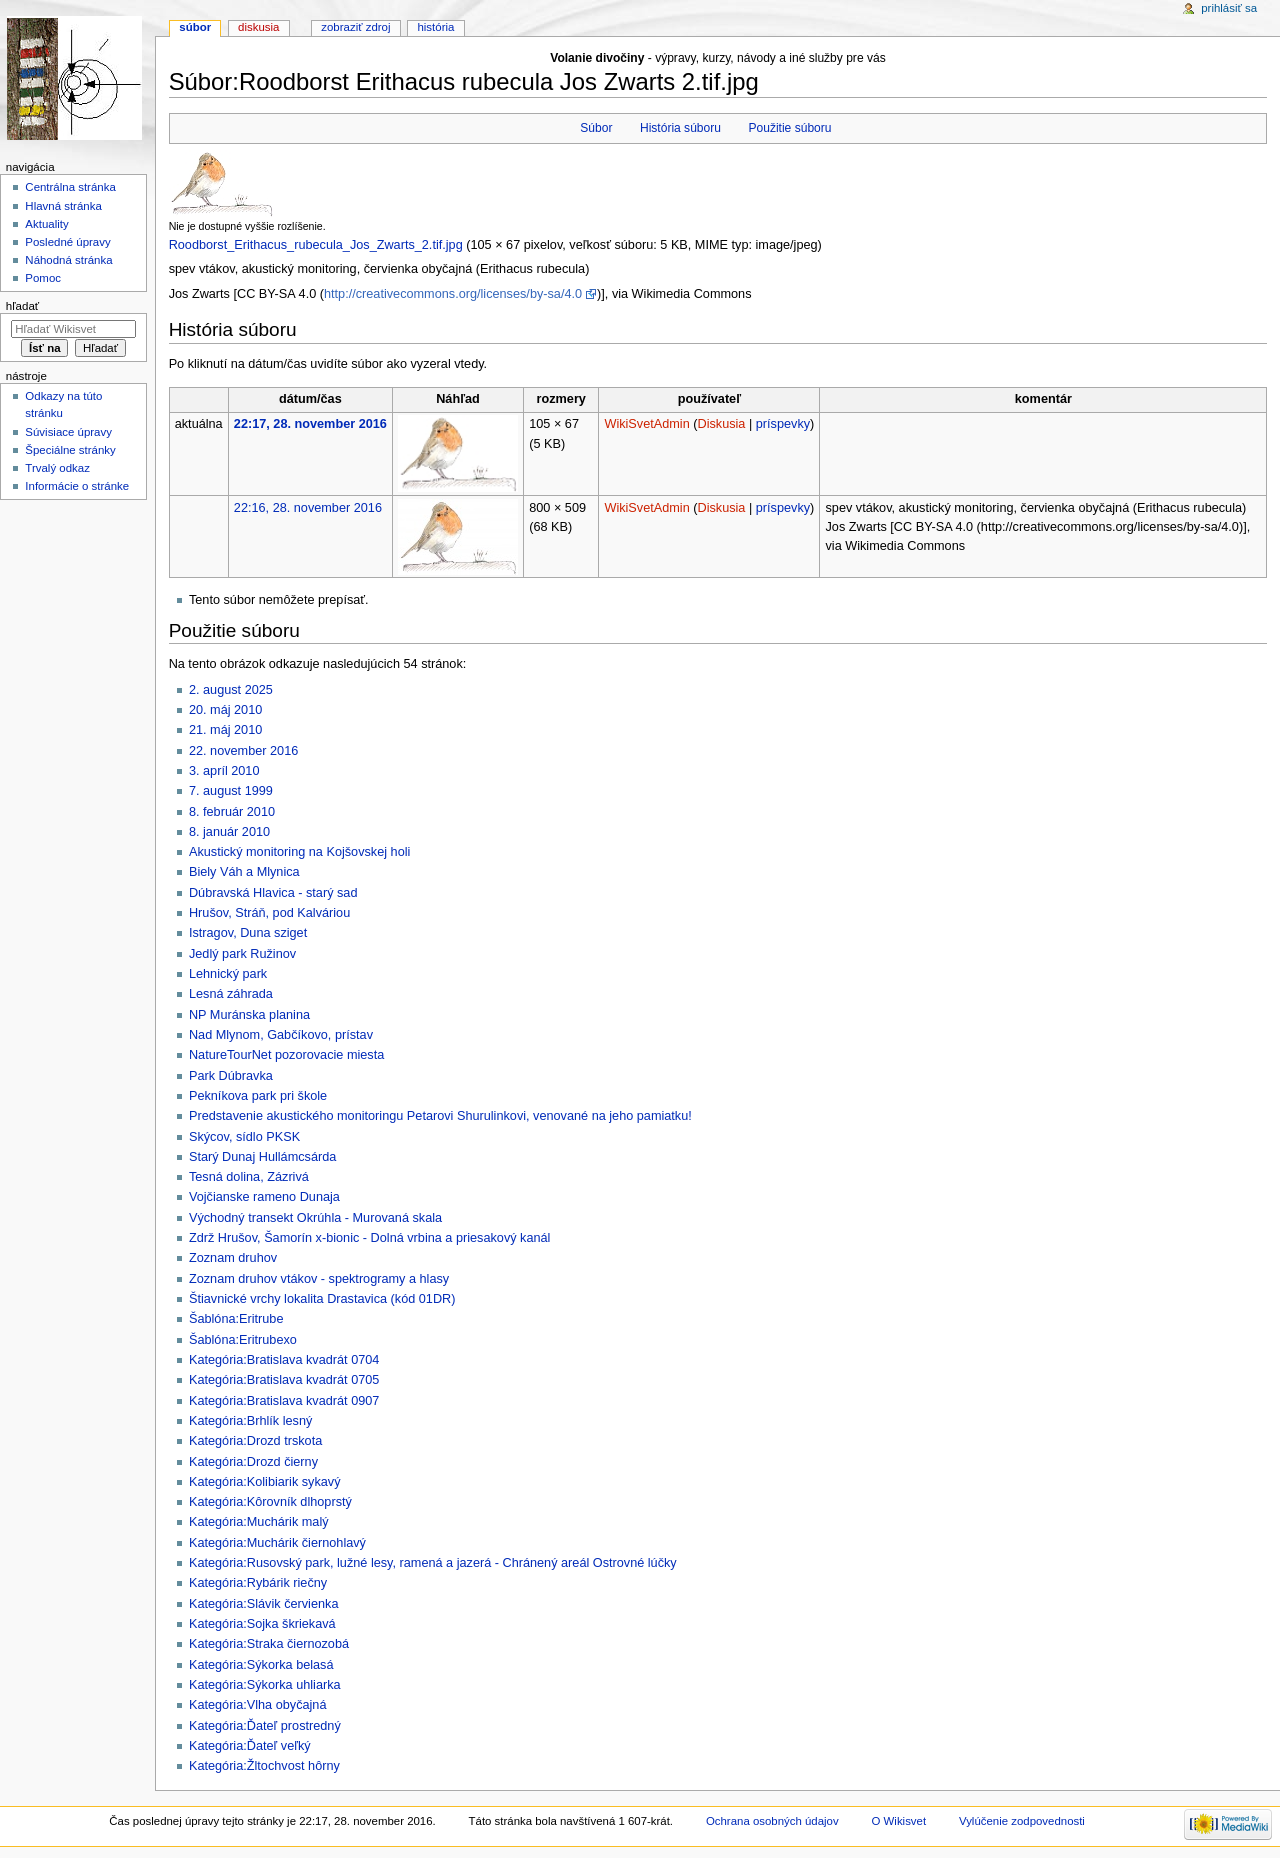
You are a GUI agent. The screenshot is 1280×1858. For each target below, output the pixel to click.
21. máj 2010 (225, 730)
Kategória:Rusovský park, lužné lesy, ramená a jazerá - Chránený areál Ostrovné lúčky (433, 1563)
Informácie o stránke (77, 486)
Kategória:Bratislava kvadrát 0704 (284, 1360)
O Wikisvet (899, 1821)
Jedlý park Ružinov (242, 954)
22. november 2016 (243, 751)
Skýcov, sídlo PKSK (244, 1137)
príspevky (783, 424)
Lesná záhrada (231, 994)
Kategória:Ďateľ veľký (250, 1746)
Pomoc (43, 278)
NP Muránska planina (249, 1015)
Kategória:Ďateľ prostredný (265, 1726)
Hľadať (22, 306)
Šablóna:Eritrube (236, 1319)
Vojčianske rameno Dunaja (264, 1197)
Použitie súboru (789, 128)
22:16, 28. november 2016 (308, 508)
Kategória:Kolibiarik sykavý (265, 1482)
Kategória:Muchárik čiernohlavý (277, 1543)
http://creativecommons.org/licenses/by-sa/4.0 (453, 294)
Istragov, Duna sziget (248, 933)
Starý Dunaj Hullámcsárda (262, 1157)
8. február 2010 (232, 812)
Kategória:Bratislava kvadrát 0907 (284, 1401)
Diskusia (721, 424)
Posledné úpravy (67, 242)
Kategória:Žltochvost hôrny (264, 1766)
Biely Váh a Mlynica (244, 872)
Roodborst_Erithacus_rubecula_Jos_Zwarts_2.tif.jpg (316, 245)
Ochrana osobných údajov (772, 1821)
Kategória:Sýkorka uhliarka (265, 1685)
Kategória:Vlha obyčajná (258, 1705)
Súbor (596, 128)
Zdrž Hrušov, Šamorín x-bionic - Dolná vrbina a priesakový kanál (370, 1238)
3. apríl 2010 (224, 771)
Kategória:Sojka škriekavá (262, 1624)
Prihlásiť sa (1229, 8)
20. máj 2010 (225, 710)
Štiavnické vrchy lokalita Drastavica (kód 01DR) (322, 1299)
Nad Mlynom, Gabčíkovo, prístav (281, 1035)
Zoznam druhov (233, 1258)
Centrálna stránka (70, 187)
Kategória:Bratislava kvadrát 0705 (284, 1380)
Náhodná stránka (68, 260)
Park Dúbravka (231, 1076)
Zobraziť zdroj (355, 27)
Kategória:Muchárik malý (259, 1522)
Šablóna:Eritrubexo (243, 1340)
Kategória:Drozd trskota (255, 1441)
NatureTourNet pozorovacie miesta (286, 1055)
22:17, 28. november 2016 (310, 424)
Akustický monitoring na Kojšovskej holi (299, 852)
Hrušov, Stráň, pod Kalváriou (269, 913)
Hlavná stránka (63, 206)
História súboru (680, 128)
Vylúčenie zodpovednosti (1022, 1821)
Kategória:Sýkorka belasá (261, 1665)
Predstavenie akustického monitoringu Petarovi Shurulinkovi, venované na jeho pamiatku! (440, 1116)
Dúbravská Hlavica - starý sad (273, 893)
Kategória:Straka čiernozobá (269, 1644)
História (435, 27)
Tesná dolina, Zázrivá (249, 1177)
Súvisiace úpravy (68, 432)
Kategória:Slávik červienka (264, 1604)
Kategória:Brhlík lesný (250, 1421)
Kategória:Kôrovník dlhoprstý (270, 1502)
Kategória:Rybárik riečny (258, 1583)
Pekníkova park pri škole (258, 1096)
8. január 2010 (229, 832)
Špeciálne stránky (70, 450)
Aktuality (46, 224)
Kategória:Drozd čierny (253, 1462)
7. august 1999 (231, 791)
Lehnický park (228, 974)
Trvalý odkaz (57, 468)
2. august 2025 (231, 690)
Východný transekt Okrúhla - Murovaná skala (315, 1218)
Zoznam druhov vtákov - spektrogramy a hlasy (319, 1279)
